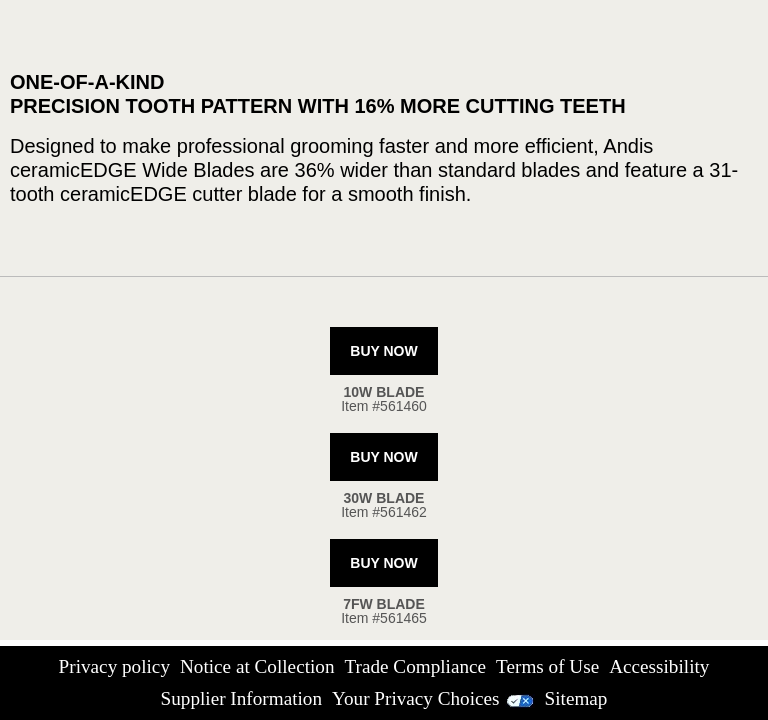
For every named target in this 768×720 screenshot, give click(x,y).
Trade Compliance (416, 666)
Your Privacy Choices (433, 698)
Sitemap (576, 698)
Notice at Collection (257, 666)
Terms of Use (547, 666)
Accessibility (659, 666)
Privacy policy (114, 666)
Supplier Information (241, 698)
